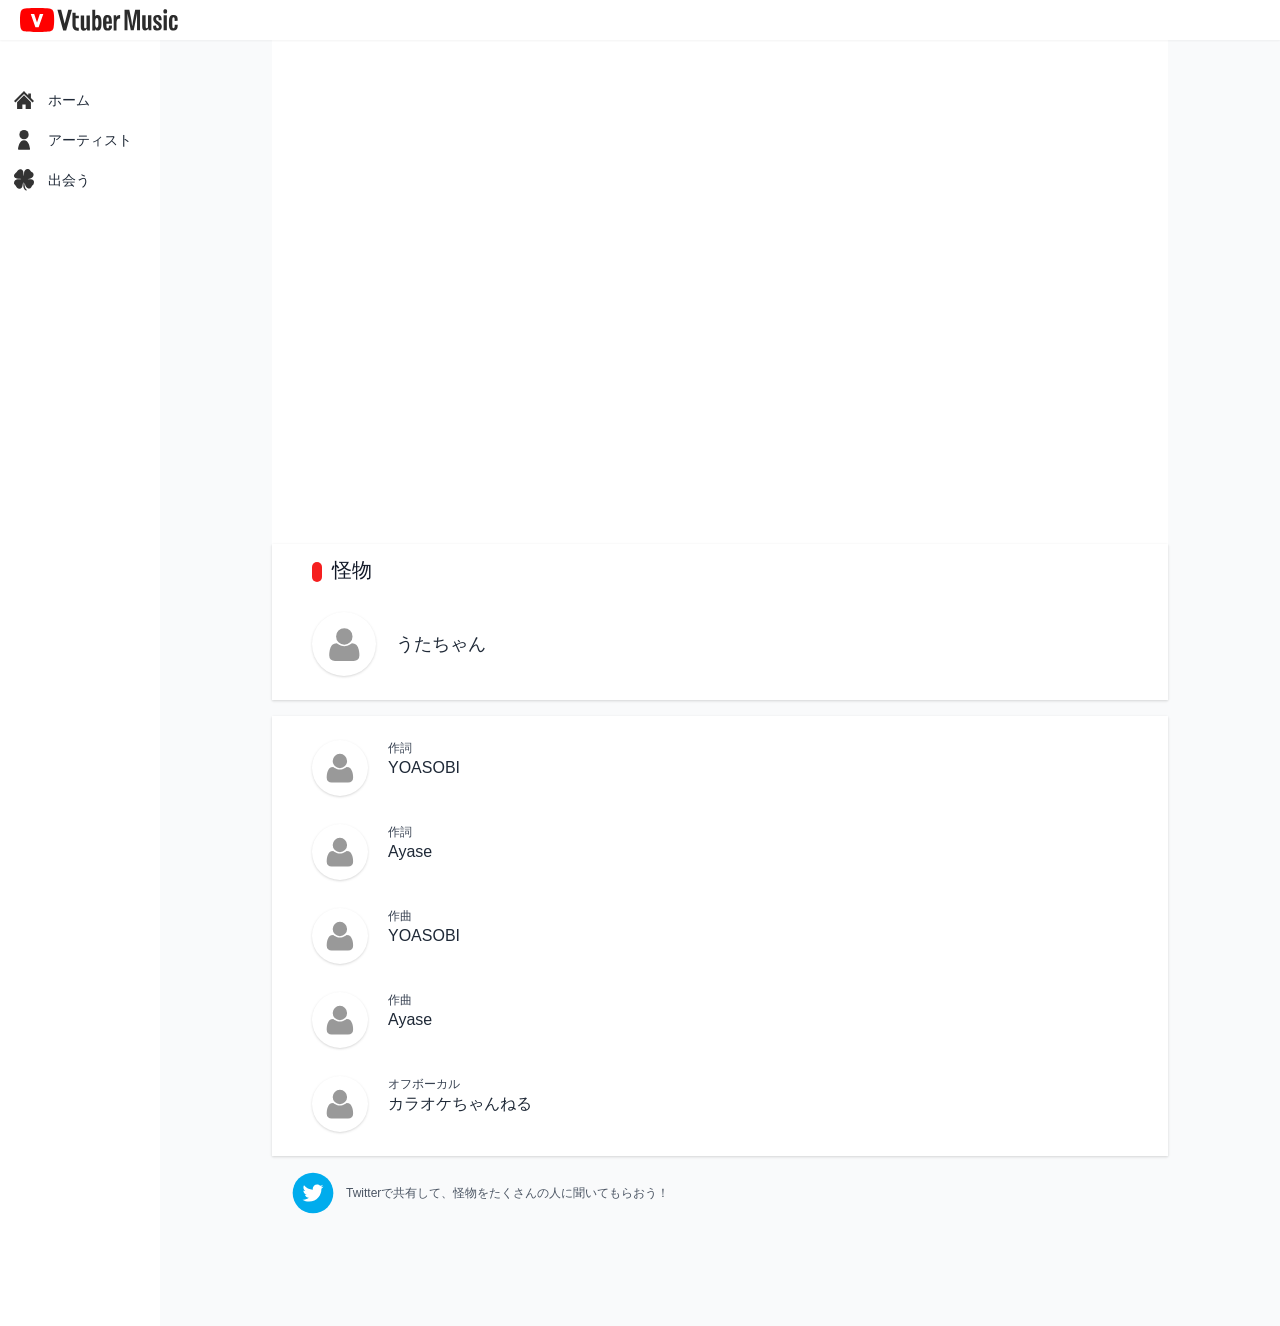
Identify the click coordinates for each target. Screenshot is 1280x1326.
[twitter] (480, 1193)
